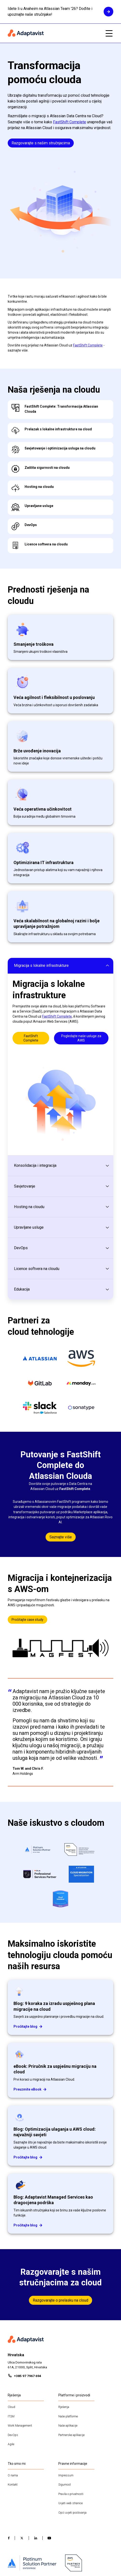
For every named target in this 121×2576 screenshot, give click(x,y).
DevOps (13, 2435)
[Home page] (54, 33)
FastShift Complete (69, 122)
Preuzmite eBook (30, 2089)
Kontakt (13, 2484)
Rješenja (63, 2407)
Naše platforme (68, 2416)
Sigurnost (64, 2484)
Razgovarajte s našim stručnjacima (41, 143)
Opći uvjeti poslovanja (72, 2512)
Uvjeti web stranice (70, 2503)
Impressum (66, 2475)
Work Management (20, 2425)
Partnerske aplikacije (71, 2435)
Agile (11, 2444)
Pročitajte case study (27, 1620)
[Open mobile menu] (109, 33)
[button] (60, 966)
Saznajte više (60, 1537)
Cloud (11, 2407)
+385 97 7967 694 (27, 2376)
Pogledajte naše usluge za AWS (81, 1038)
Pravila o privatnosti (70, 2494)
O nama (13, 2475)
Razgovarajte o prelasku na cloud (60, 2300)
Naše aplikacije (67, 2425)
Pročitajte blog (27, 2026)
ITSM (11, 2416)
